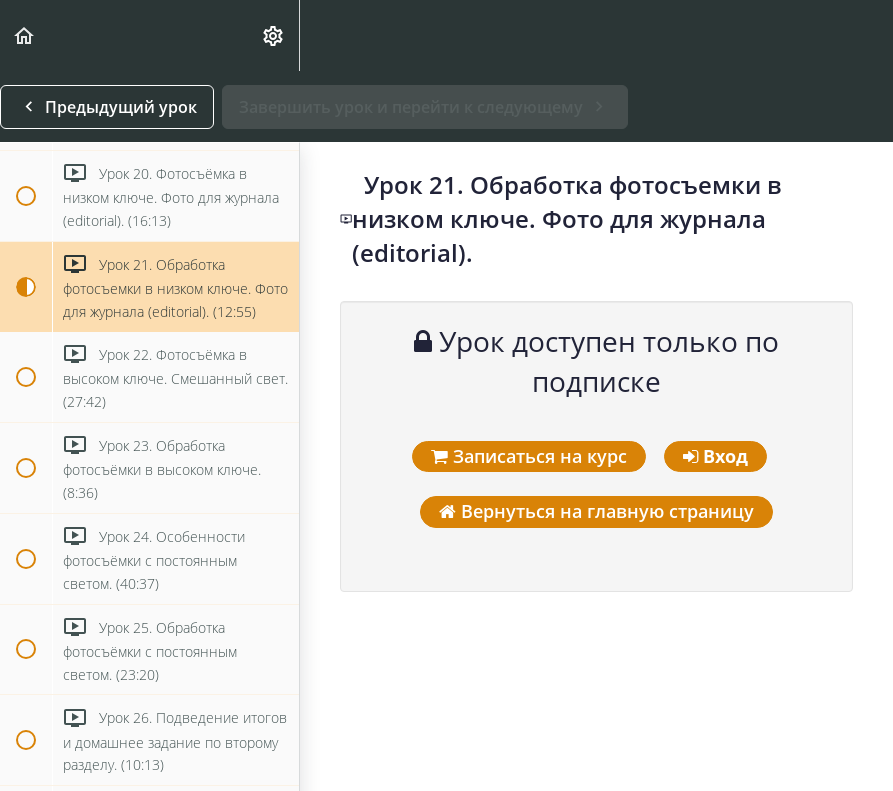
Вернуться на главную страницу (596, 511)
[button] (25, 35)
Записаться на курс (529, 456)
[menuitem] (274, 35)
